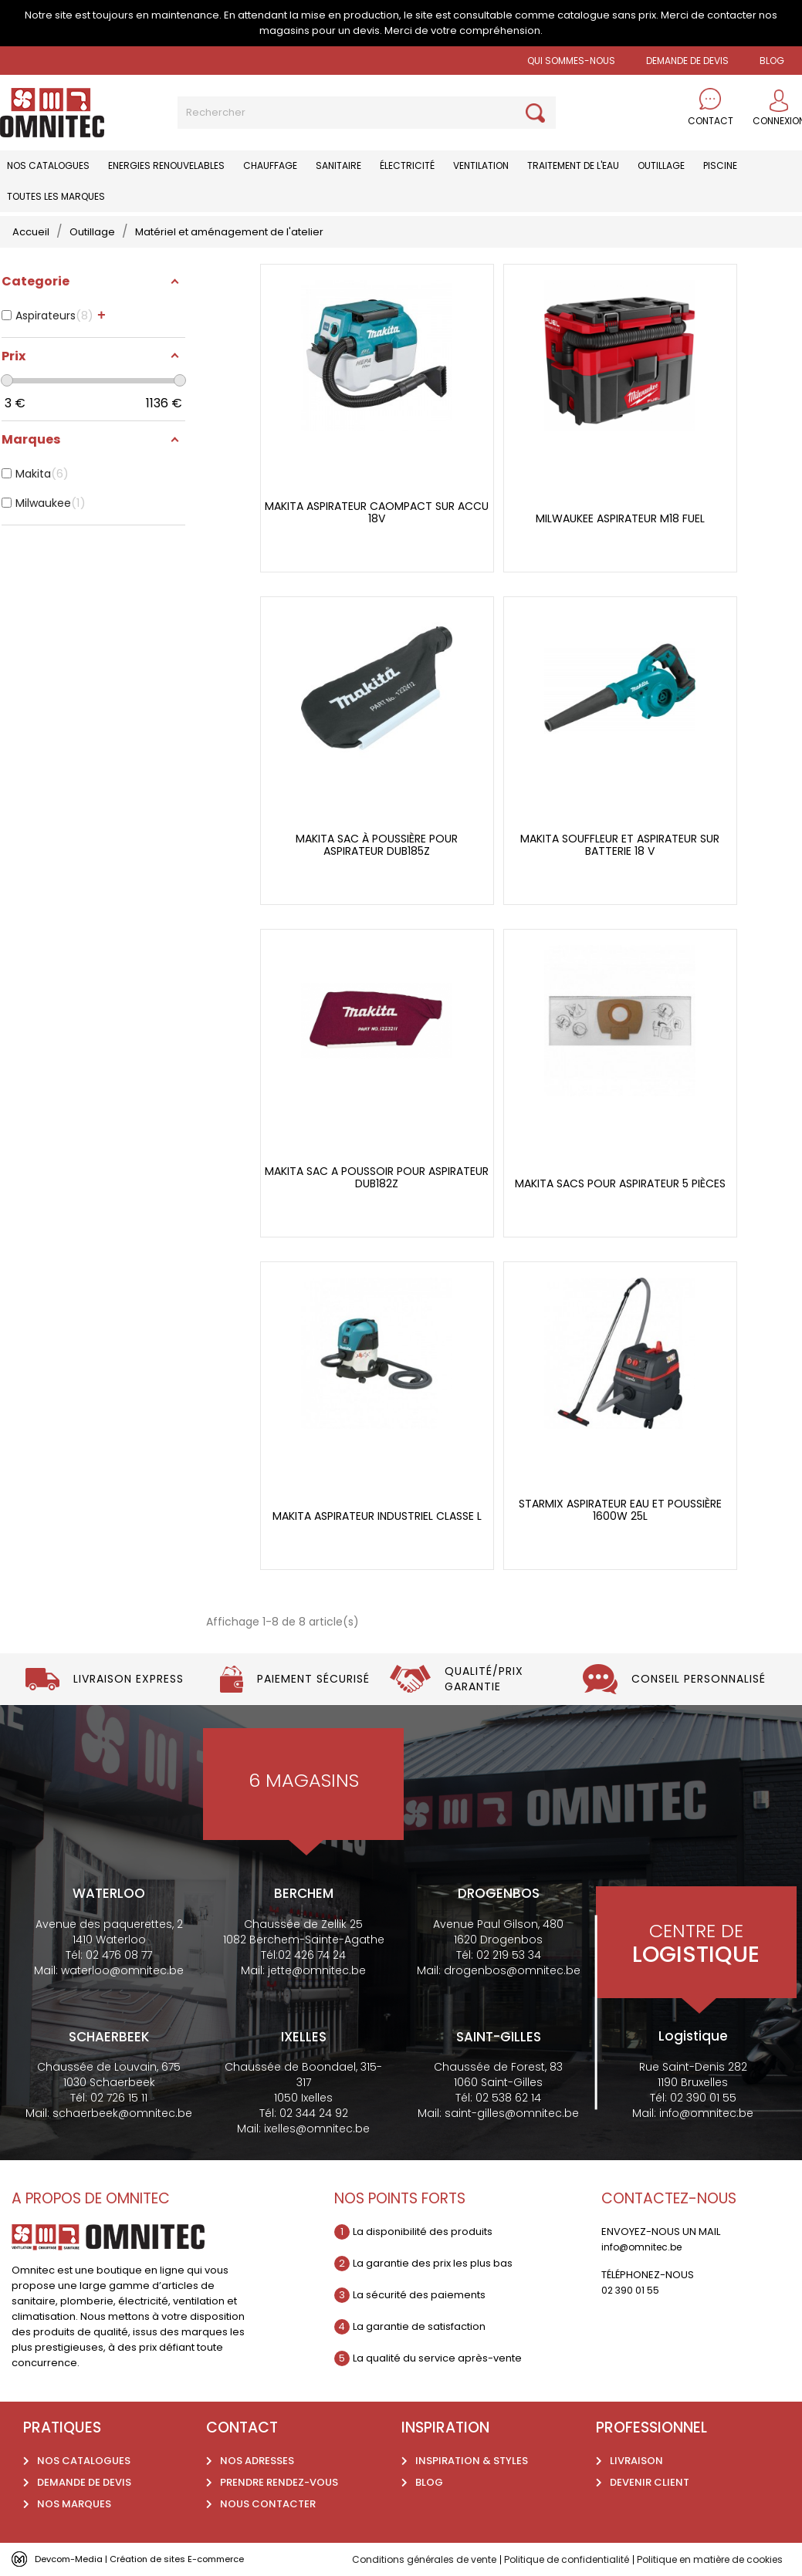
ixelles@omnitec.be (317, 2128)
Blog (429, 2482)
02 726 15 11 (118, 2097)
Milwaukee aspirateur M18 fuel (620, 519)
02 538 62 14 (508, 2097)
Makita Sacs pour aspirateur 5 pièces (620, 1184)
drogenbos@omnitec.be (512, 1970)
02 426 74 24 (312, 1955)
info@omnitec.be (706, 2113)
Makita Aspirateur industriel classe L (377, 1516)
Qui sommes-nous (571, 60)
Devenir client (649, 2482)
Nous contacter (268, 2504)
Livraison (636, 2460)
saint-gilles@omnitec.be (512, 2113)
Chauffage (270, 165)
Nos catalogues (48, 165)
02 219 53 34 (508, 1955)
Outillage (661, 165)
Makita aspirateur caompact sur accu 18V (377, 513)
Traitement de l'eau (573, 165)
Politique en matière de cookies (720, 2559)
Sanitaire (338, 165)
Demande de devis (687, 60)
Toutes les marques (56, 196)
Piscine (720, 165)
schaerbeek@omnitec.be (122, 2113)
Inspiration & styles (471, 2460)
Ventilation (481, 165)
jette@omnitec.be (317, 1970)
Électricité (407, 165)
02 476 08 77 (119, 1955)
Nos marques (74, 2504)
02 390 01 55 (703, 2097)
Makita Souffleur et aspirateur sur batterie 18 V (619, 845)
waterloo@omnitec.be (122, 1970)
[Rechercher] (367, 112)
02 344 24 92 (313, 2113)
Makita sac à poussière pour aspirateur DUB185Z (377, 845)
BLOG (772, 60)
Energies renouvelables (166, 165)
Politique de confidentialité (566, 2559)
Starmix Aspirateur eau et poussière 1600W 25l (620, 1510)
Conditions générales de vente (414, 2559)
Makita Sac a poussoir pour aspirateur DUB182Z (377, 1178)
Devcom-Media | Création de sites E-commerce (156, 2558)
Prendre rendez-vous (279, 2482)
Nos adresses (257, 2460)
